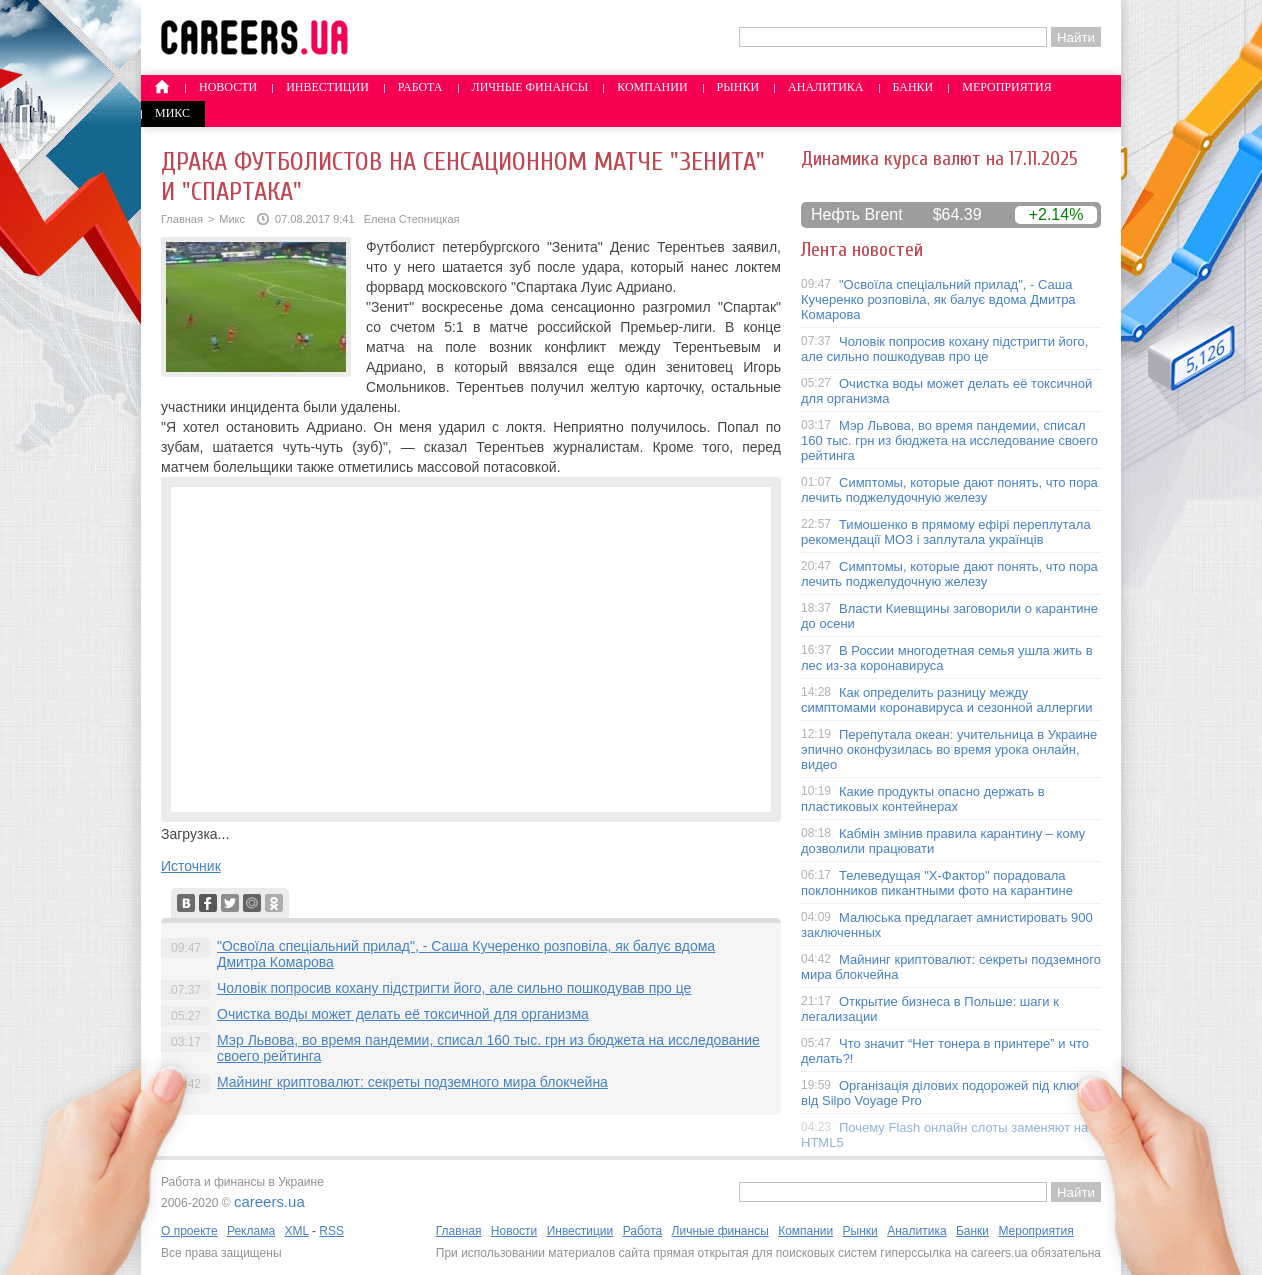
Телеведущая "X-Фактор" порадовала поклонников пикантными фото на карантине (937, 883)
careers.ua (269, 1201)
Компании (652, 87)
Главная (182, 219)
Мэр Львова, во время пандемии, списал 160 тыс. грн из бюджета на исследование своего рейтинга (949, 440)
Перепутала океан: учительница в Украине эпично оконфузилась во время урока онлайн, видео (949, 749)
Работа (420, 87)
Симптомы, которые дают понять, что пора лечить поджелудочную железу (949, 490)
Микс (172, 113)
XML (296, 1231)
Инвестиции (327, 87)
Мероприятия (1007, 87)
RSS (331, 1231)
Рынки (738, 87)
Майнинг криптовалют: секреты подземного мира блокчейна (412, 1082)
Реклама (251, 1231)
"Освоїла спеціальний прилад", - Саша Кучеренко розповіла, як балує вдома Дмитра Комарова (938, 299)
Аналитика (825, 87)
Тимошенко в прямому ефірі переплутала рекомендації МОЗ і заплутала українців (946, 532)
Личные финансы (530, 87)
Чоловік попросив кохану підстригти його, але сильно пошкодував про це (454, 988)
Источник (191, 866)
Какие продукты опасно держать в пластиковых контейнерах (923, 799)
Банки (913, 87)
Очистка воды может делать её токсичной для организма (403, 1014)
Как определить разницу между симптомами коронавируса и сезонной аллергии (947, 700)
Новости (228, 87)
